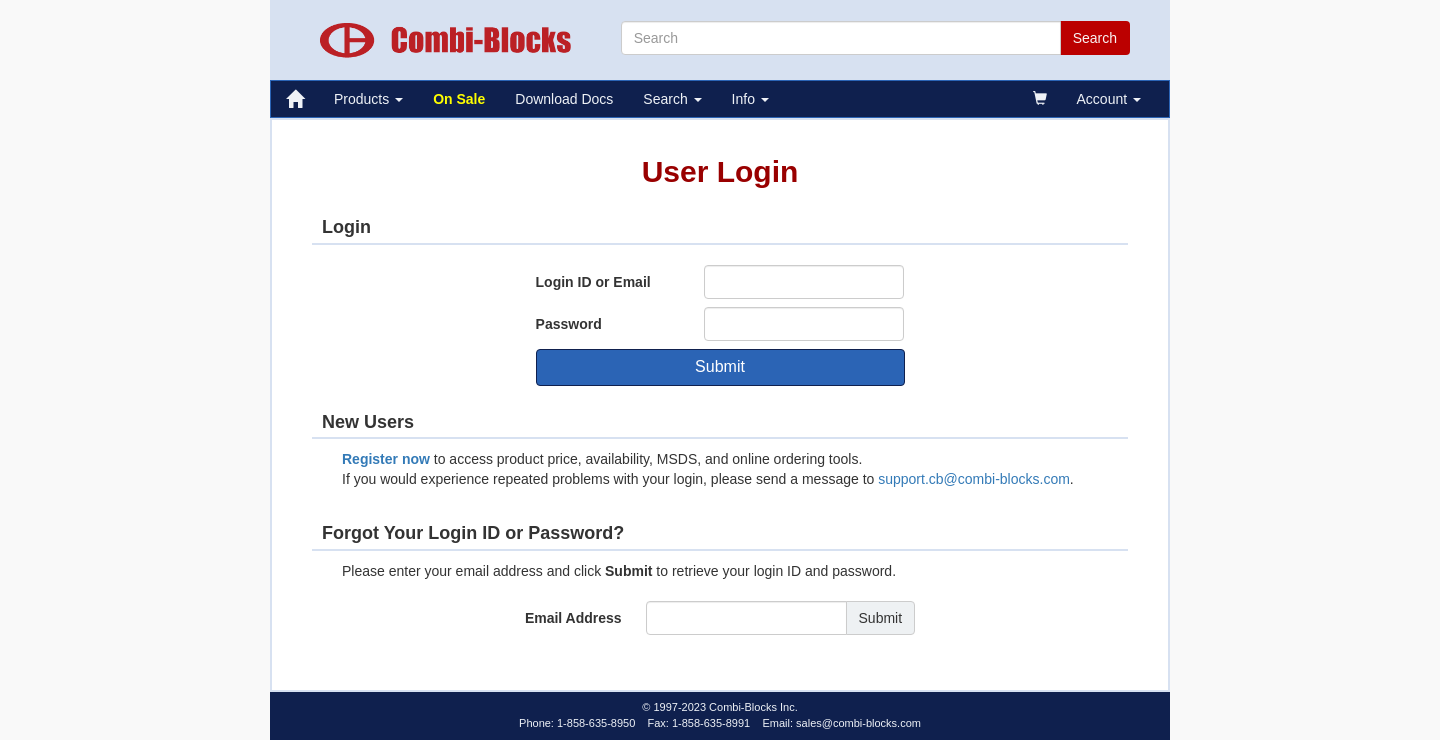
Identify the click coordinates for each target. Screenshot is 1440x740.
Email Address (573, 618)
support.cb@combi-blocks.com (974, 479)
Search (672, 99)
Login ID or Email (593, 282)
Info (750, 99)
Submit (720, 366)
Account (1109, 99)
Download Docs (564, 99)
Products (368, 99)
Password (569, 324)
